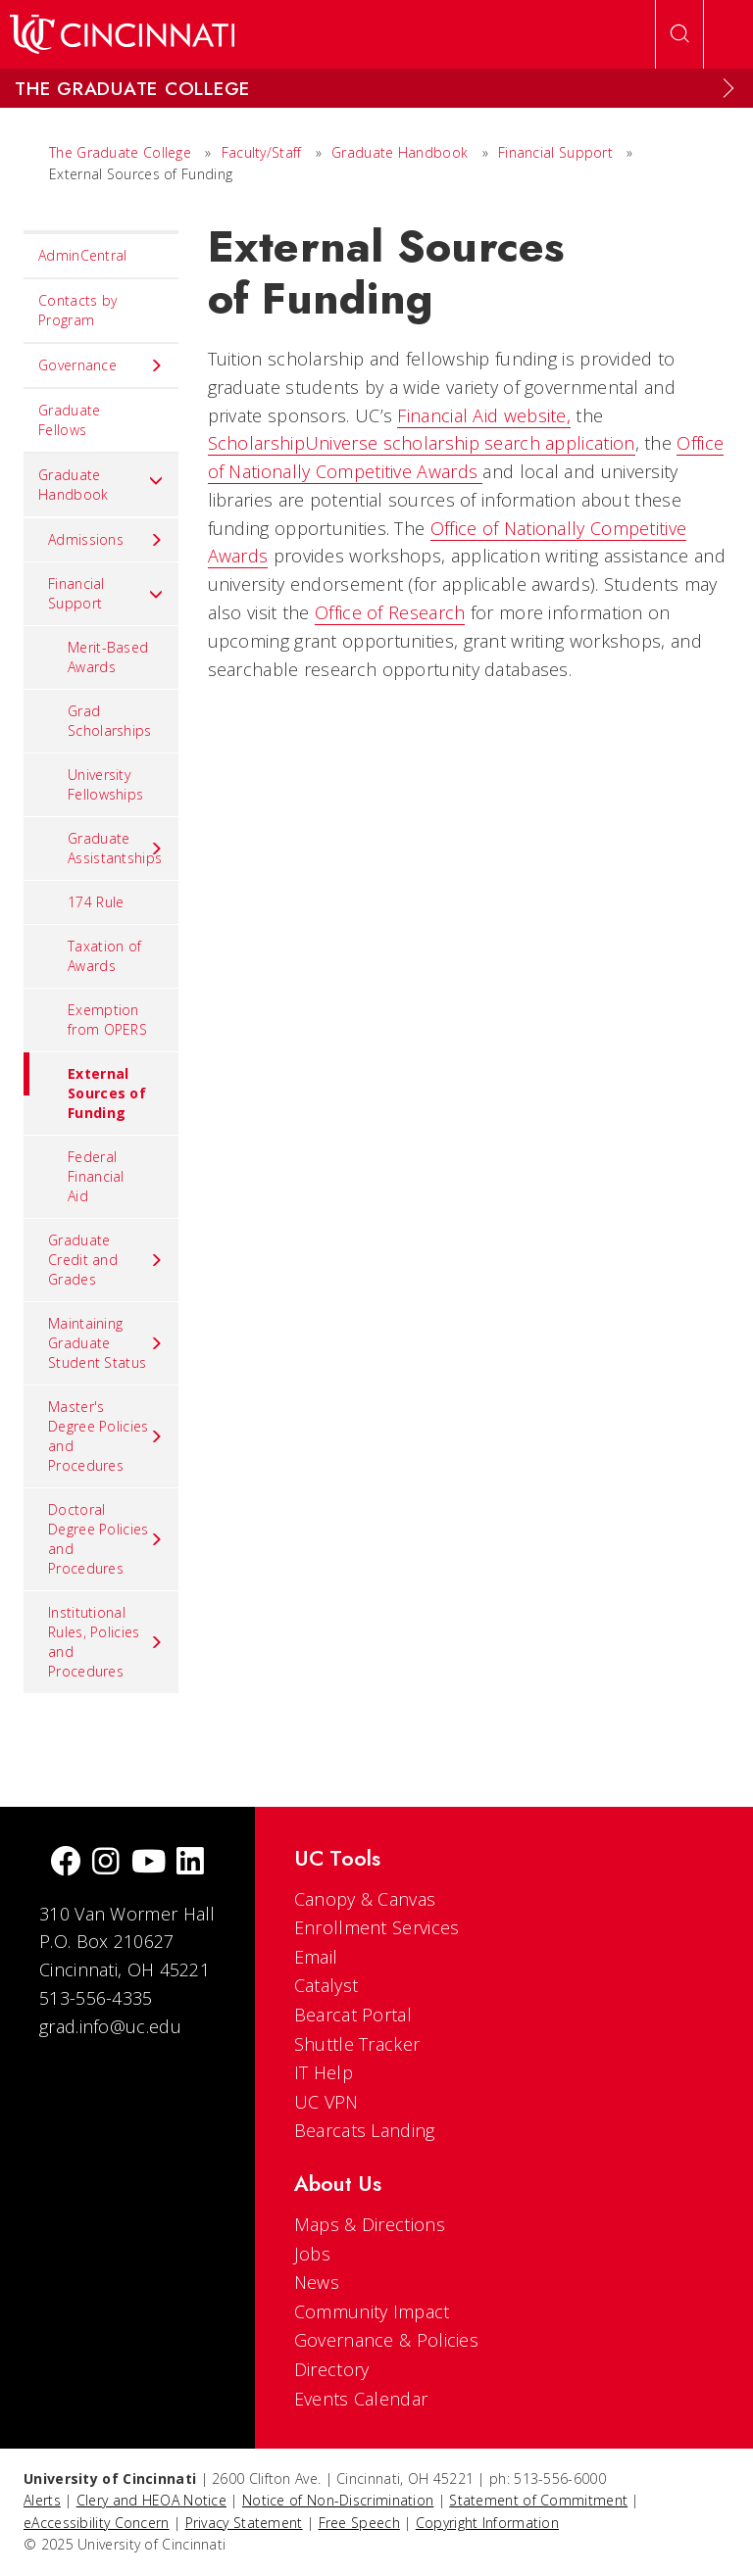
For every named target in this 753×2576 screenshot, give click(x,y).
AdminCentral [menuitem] (82, 255)
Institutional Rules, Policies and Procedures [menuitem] (106, 1641)
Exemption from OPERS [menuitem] (107, 1019)
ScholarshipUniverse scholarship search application (421, 443)
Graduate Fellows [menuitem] (69, 420)
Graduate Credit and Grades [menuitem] (106, 1259)
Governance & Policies (386, 2340)
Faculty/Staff (262, 152)
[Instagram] (106, 1863)
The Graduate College (120, 152)
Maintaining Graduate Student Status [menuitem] (106, 1343)
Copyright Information (487, 2522)
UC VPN (326, 2102)
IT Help (323, 2072)
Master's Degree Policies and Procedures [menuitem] (106, 1436)
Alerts (42, 2500)
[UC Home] (122, 34)
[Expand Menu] (728, 88)
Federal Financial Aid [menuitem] (96, 1176)
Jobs (312, 2253)
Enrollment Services (377, 1927)
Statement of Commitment (538, 2500)
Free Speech (359, 2522)
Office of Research (390, 612)
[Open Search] (679, 34)
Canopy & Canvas (365, 1899)
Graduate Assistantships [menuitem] (116, 848)
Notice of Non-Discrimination (337, 2500)
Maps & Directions (369, 2224)
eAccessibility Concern (97, 2522)
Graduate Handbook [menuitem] (101, 484)
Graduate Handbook (399, 152)
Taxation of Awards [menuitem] (104, 956)
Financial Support (555, 152)
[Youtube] (148, 1863)
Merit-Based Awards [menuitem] (108, 657)
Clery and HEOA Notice (151, 2500)
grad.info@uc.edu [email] (110, 2026)
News (316, 2282)
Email (316, 1956)
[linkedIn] (190, 1863)
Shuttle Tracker (357, 2044)
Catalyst (326, 1985)
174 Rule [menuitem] (96, 902)
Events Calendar (361, 2398)
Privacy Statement (244, 2522)
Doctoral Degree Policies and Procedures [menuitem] (106, 1539)
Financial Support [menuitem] (106, 593)
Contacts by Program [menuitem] (77, 310)
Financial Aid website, (484, 415)
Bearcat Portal (353, 2014)
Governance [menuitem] (101, 365)
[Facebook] (65, 1863)
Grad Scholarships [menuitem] (110, 721)
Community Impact (372, 2311)
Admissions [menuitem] (106, 540)
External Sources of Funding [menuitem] (85, 1087)
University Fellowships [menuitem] (105, 784)
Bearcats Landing (364, 2130)
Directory (332, 2369)
